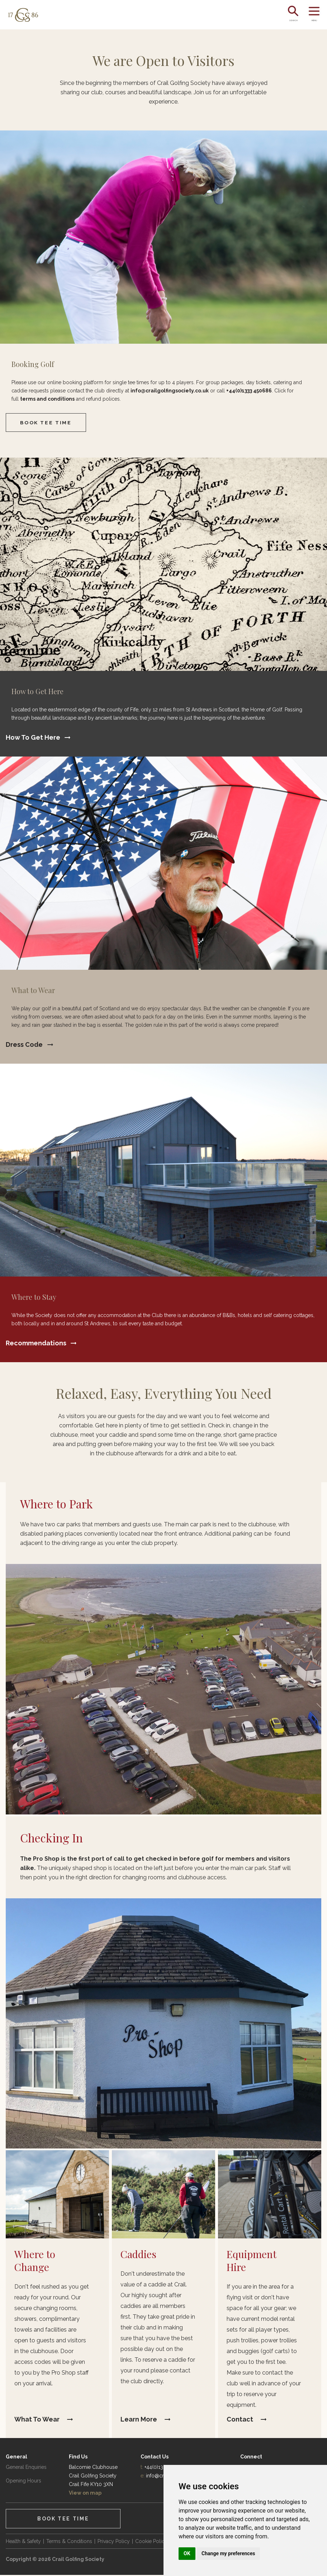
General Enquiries (26, 2468)
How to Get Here (33, 738)
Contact (240, 2420)
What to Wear (37, 2420)
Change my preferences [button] (228, 2553)
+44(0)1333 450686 (249, 390)
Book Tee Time (46, 422)
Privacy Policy (114, 2542)
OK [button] (187, 2553)
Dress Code (24, 1045)
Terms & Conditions (69, 2542)
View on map (85, 2494)
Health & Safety (23, 2542)
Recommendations (36, 1344)
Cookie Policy (151, 2542)
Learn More (138, 2420)
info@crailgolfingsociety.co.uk (170, 390)
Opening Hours (23, 2482)
